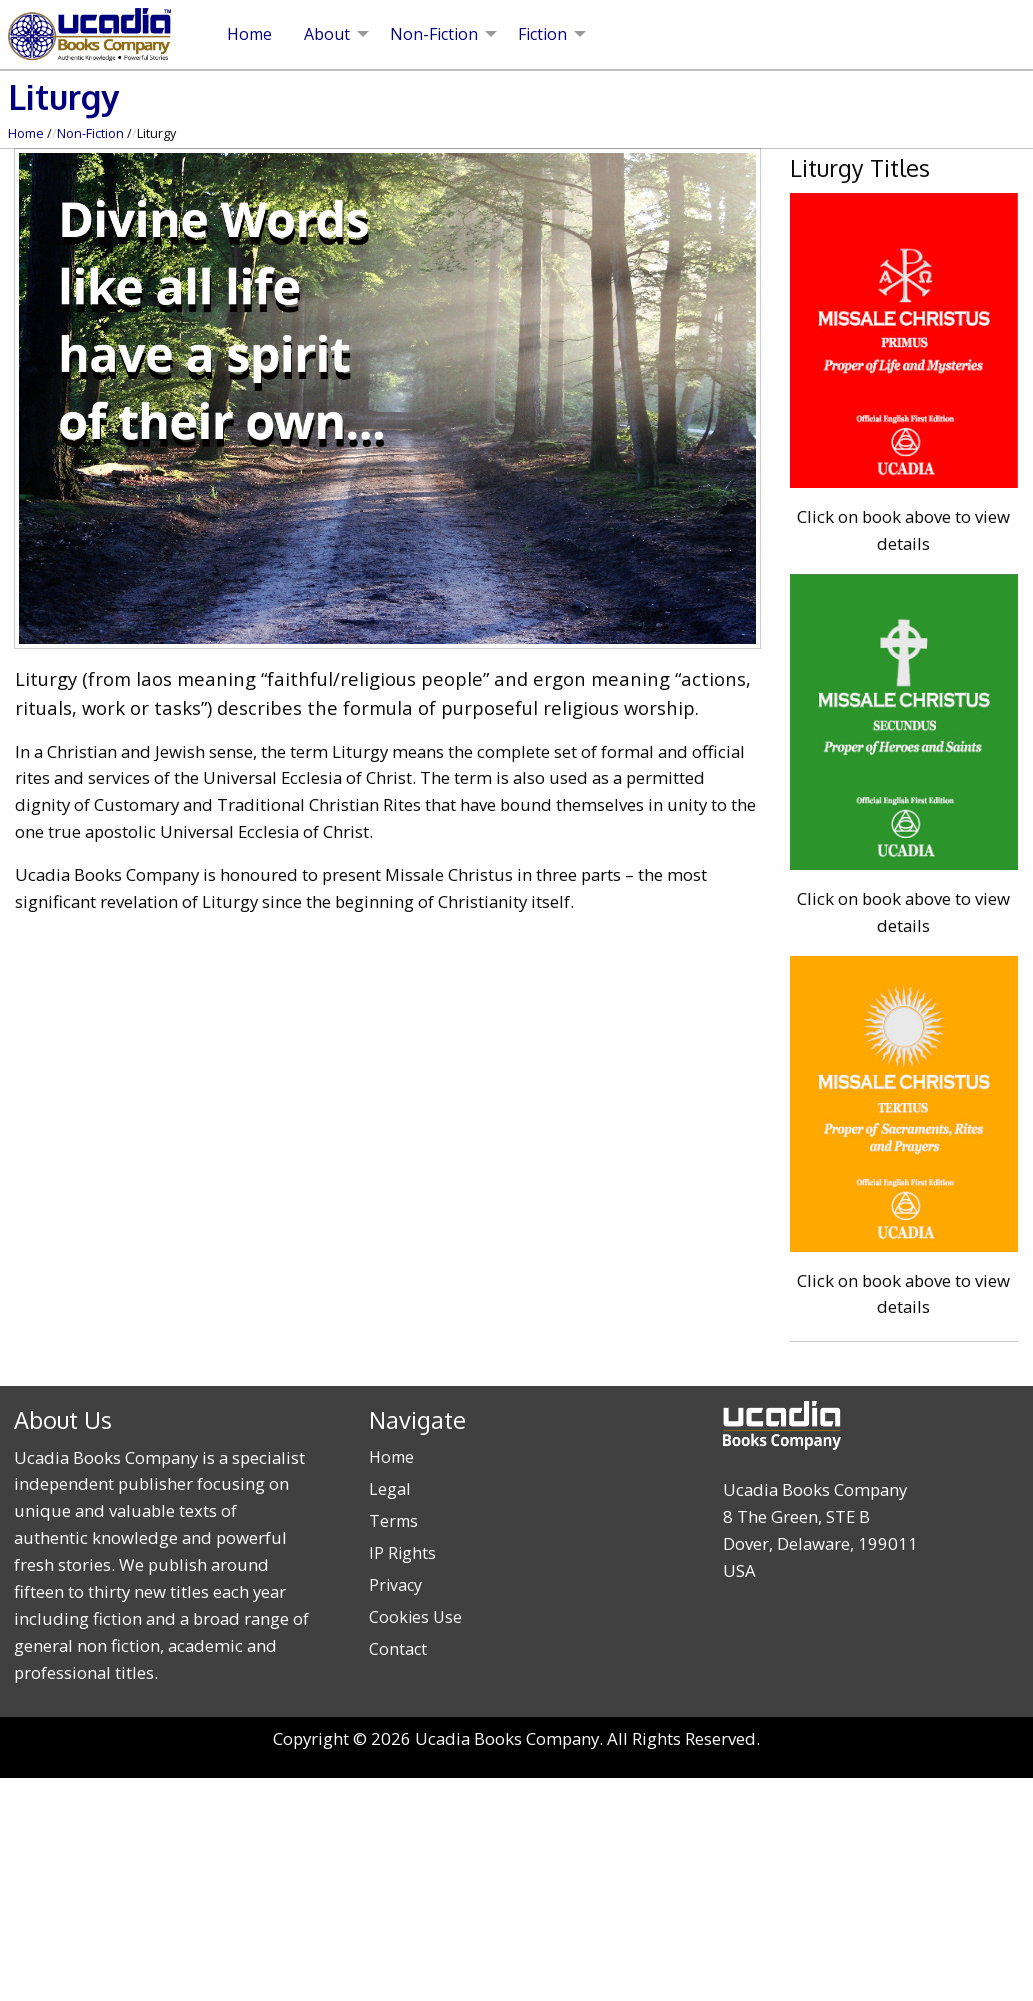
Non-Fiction (434, 34)
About (327, 34)
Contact (398, 1649)
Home (249, 34)
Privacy (395, 1585)
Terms (393, 1521)
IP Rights (402, 1553)
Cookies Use (415, 1617)
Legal (389, 1489)
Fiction (542, 34)
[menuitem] (249, 34)
